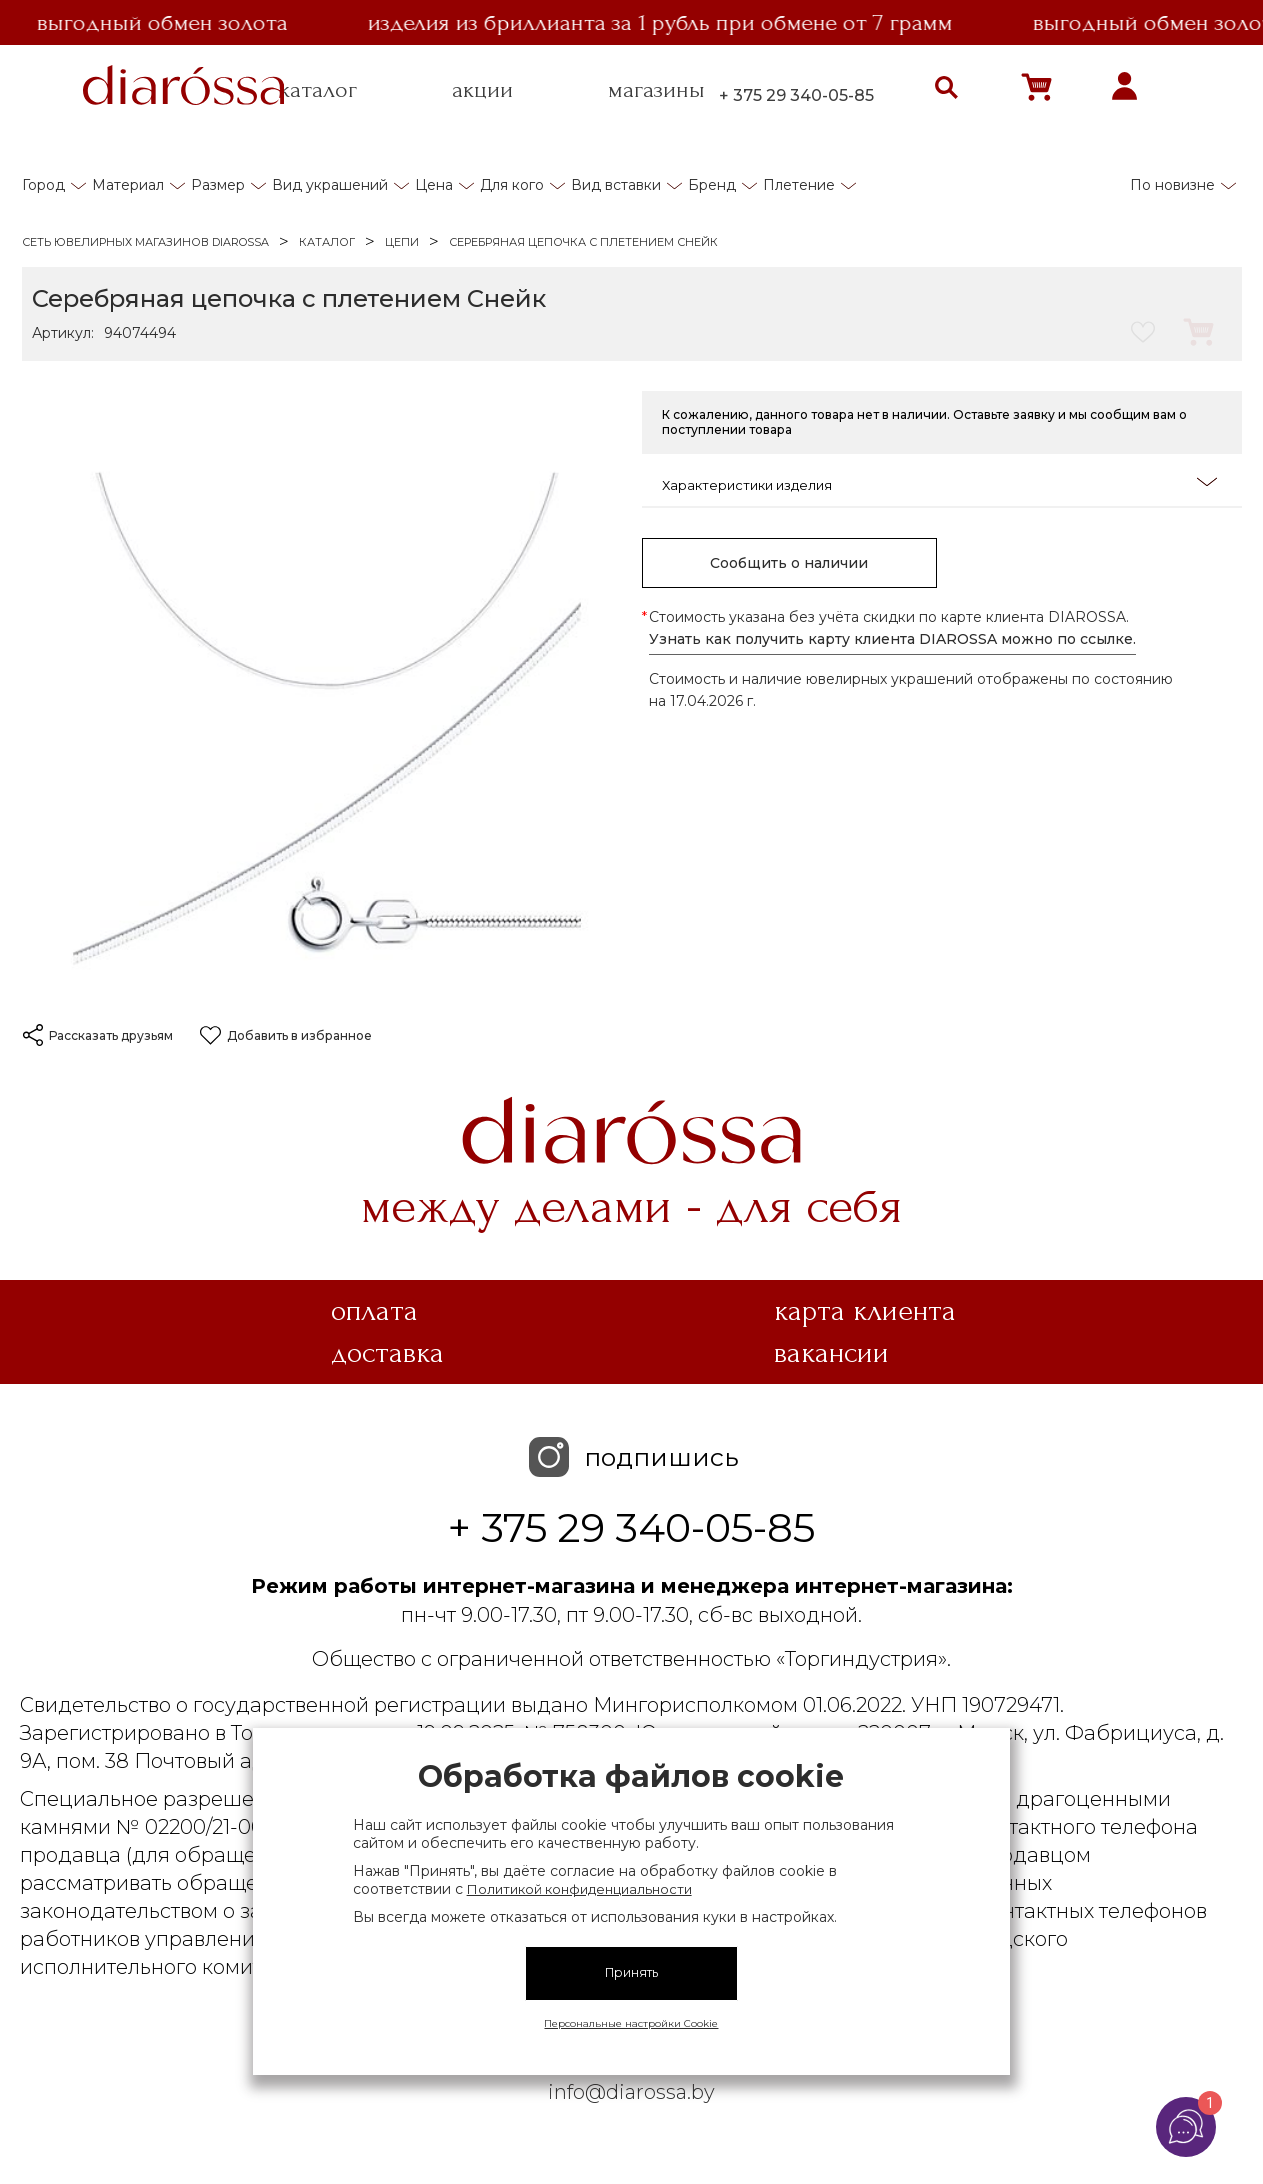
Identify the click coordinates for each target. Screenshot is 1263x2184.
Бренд (712, 185)
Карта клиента (865, 1311)
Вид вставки (616, 185)
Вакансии (831, 1353)
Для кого (512, 185)
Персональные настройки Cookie (631, 2023)
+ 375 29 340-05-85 (796, 95)
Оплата (374, 1311)
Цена (434, 185)
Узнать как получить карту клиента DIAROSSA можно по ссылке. (892, 639)
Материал (128, 185)
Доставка (387, 1353)
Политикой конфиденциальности (579, 1889)
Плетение (799, 185)
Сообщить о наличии (789, 563)
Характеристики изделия (939, 483)
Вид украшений (330, 185)
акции (482, 90)
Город (43, 185)
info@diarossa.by (631, 2092)
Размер (218, 185)
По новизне (1172, 185)
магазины (656, 90)
